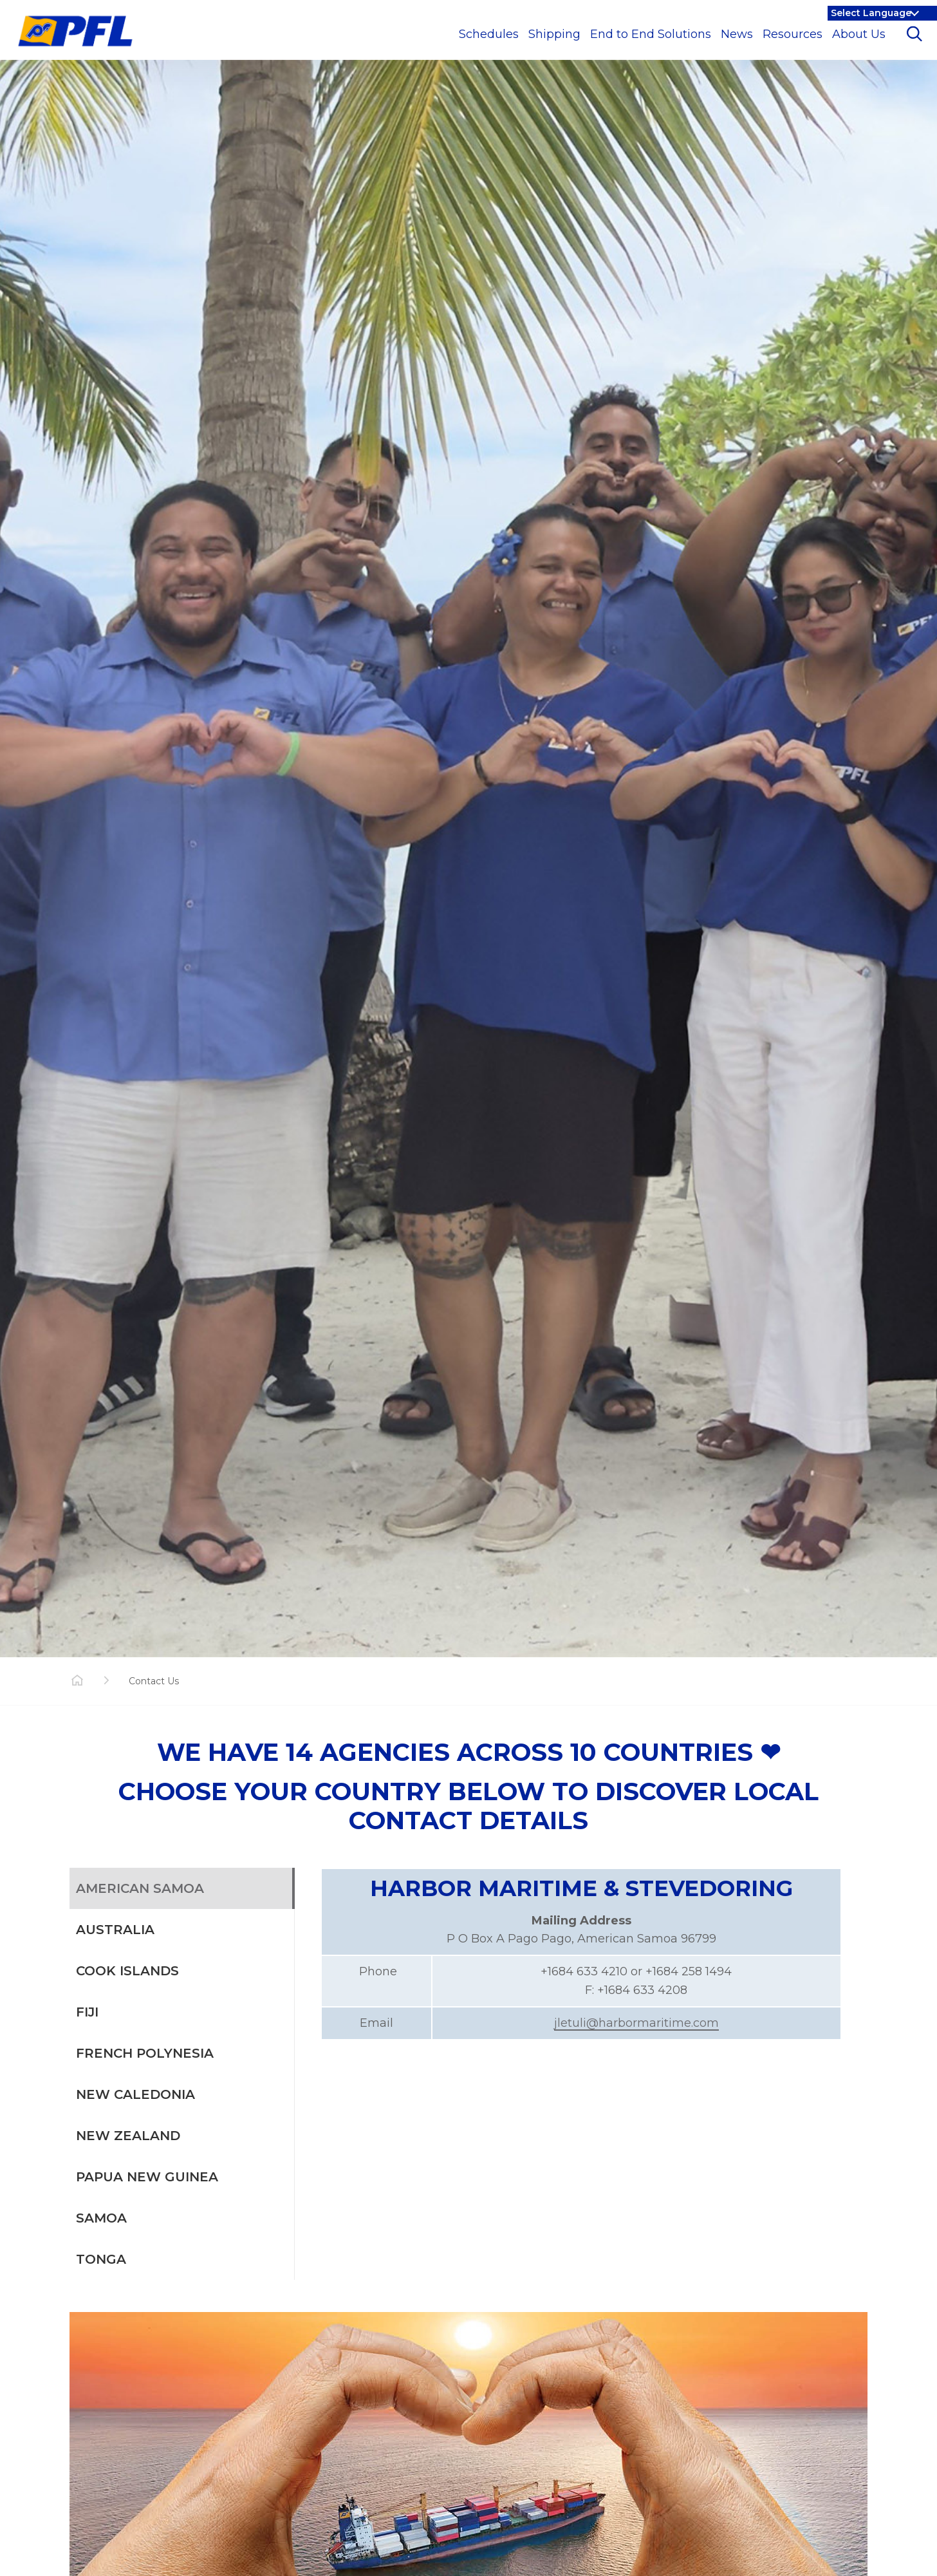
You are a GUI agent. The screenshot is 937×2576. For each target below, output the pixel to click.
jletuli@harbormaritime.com (636, 2023)
